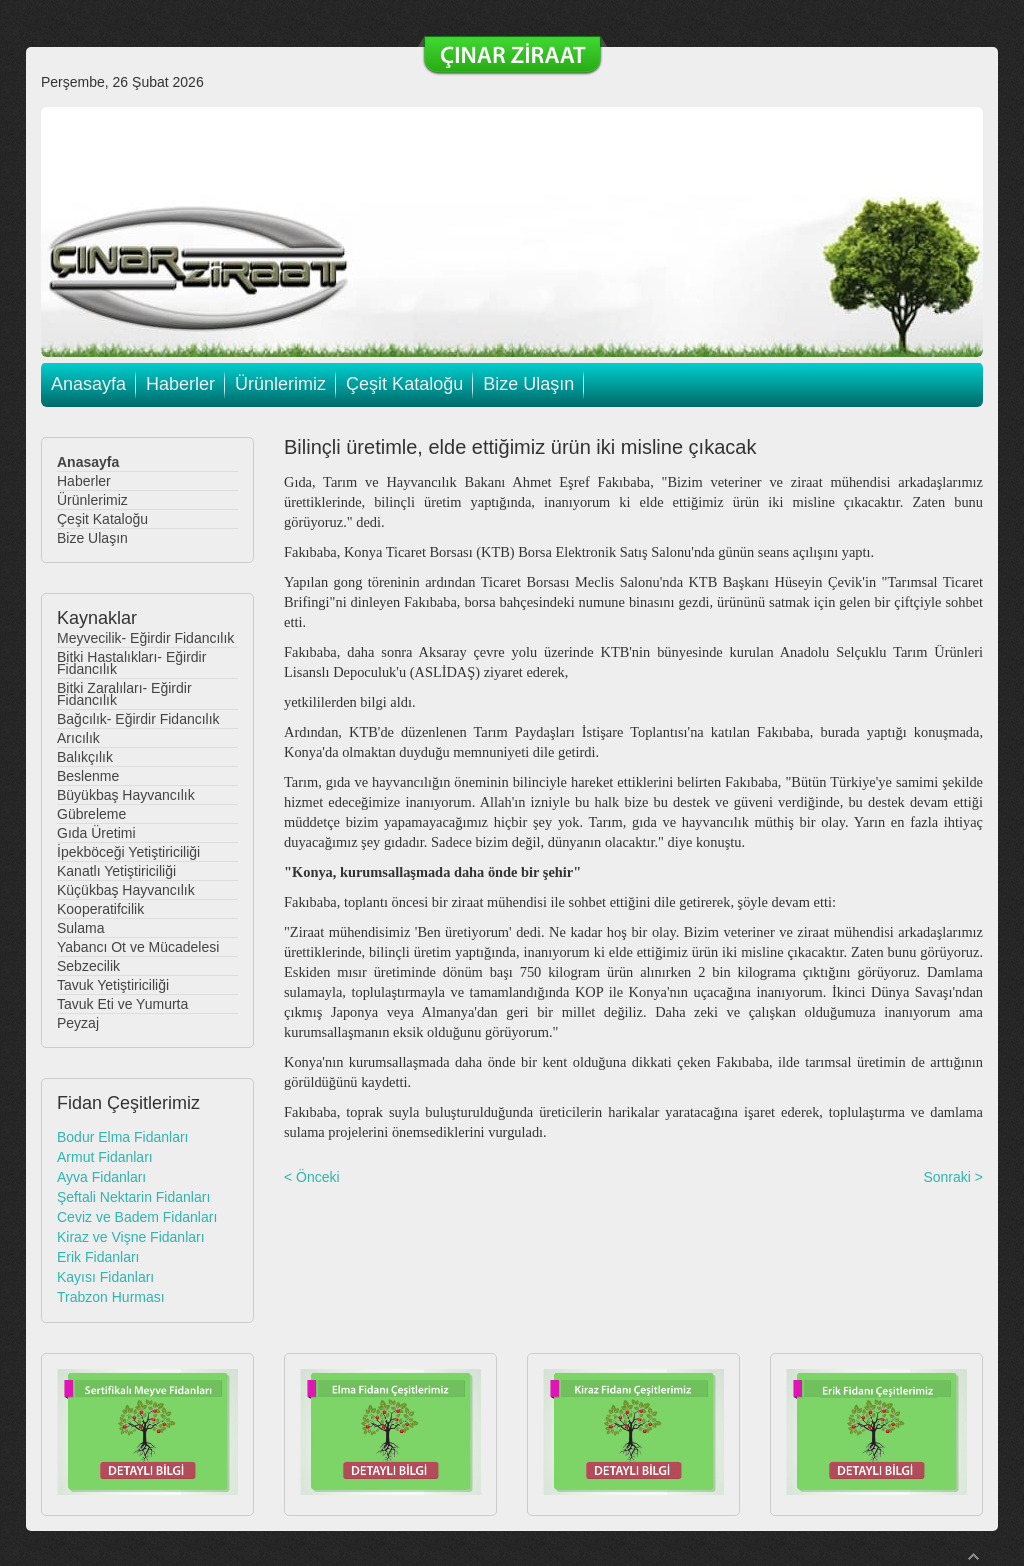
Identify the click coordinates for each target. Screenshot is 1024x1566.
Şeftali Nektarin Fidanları (133, 1197)
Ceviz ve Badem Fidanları (137, 1217)
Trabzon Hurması (111, 1297)
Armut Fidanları (105, 1157)
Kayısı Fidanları (105, 1277)
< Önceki (312, 1177)
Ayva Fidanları (101, 1177)
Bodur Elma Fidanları (123, 1137)
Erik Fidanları (98, 1257)
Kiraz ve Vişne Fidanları (131, 1237)
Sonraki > (953, 1177)
